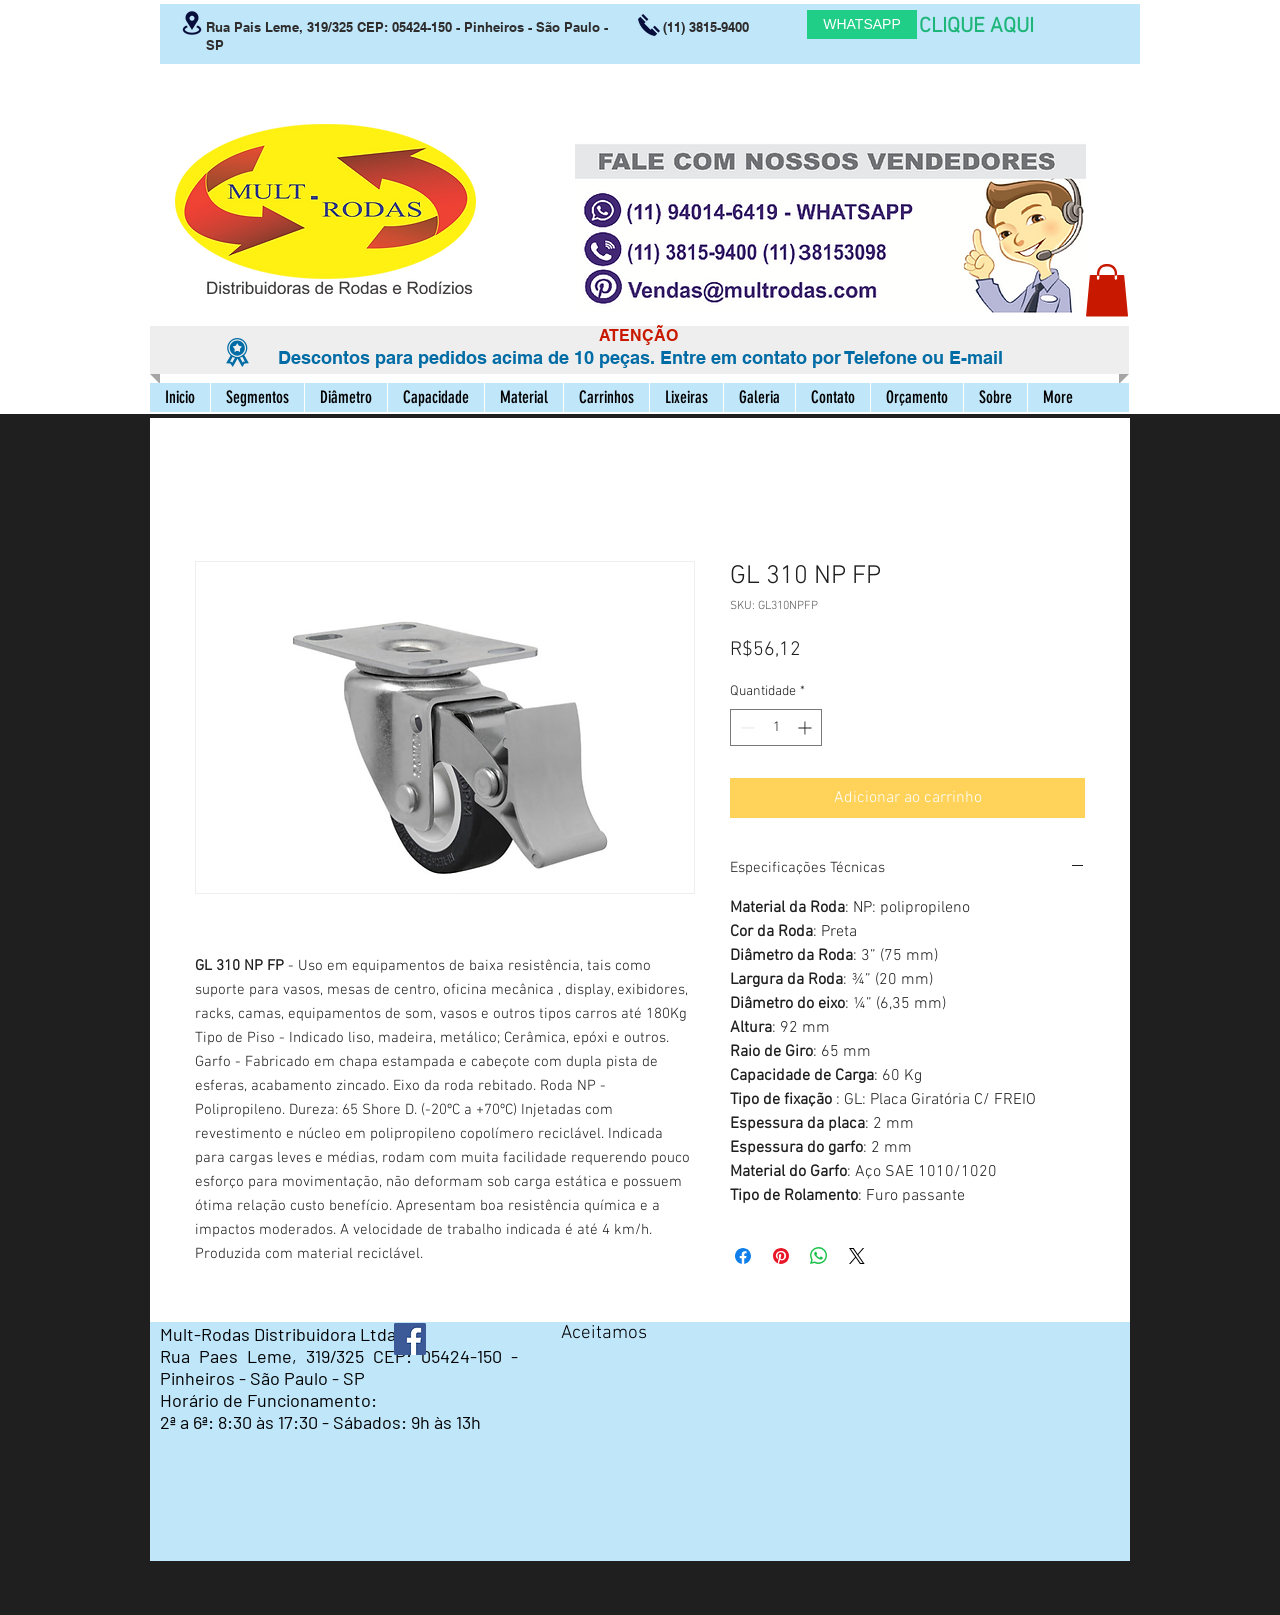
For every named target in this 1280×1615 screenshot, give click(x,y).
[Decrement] (745, 727)
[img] (579, 1367)
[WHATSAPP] (862, 24)
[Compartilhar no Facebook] (743, 1256)
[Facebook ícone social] (410, 1339)
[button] (1107, 290)
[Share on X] (857, 1256)
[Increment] (806, 727)
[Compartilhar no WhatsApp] (819, 1256)
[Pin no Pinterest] (781, 1256)
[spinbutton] (776, 727)
